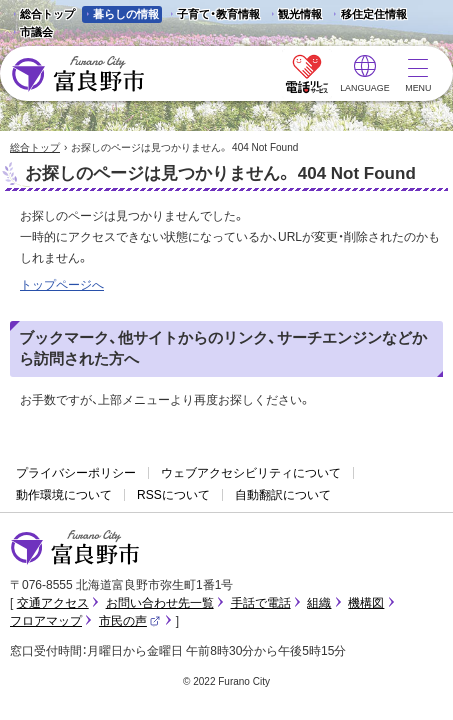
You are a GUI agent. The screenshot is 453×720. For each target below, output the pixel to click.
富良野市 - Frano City (77, 74)
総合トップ (47, 14)
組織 (319, 603)
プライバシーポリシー (76, 473)
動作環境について (64, 495)
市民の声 (130, 621)
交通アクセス (53, 603)
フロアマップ (46, 621)
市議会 (36, 32)
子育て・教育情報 (218, 14)
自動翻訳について (283, 495)
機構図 (366, 603)
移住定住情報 (367, 15)
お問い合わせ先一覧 (160, 603)
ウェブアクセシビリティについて (251, 473)
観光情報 (294, 15)
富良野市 (75, 548)
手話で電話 (261, 603)
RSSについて (173, 495)
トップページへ (62, 285)
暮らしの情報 (126, 14)
